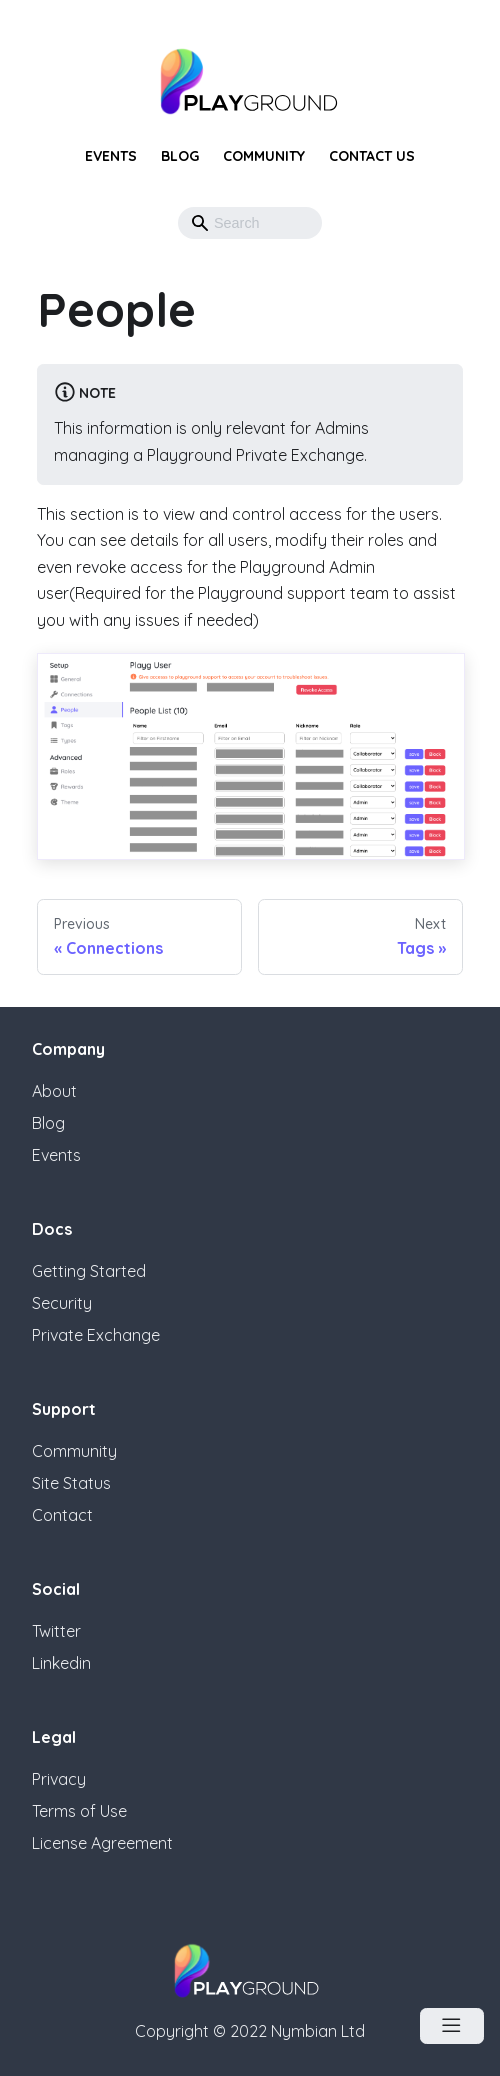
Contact (62, 1515)
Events (111, 156)
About (54, 1091)
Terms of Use (79, 1811)
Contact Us (372, 156)
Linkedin (61, 1663)
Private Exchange (96, 1335)
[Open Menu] (452, 2026)
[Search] (250, 223)
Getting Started (89, 1271)
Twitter (56, 1631)
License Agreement (102, 1843)
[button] (300, 223)
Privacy (59, 1779)
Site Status (71, 1483)
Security (62, 1303)
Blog (180, 156)
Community (264, 156)
